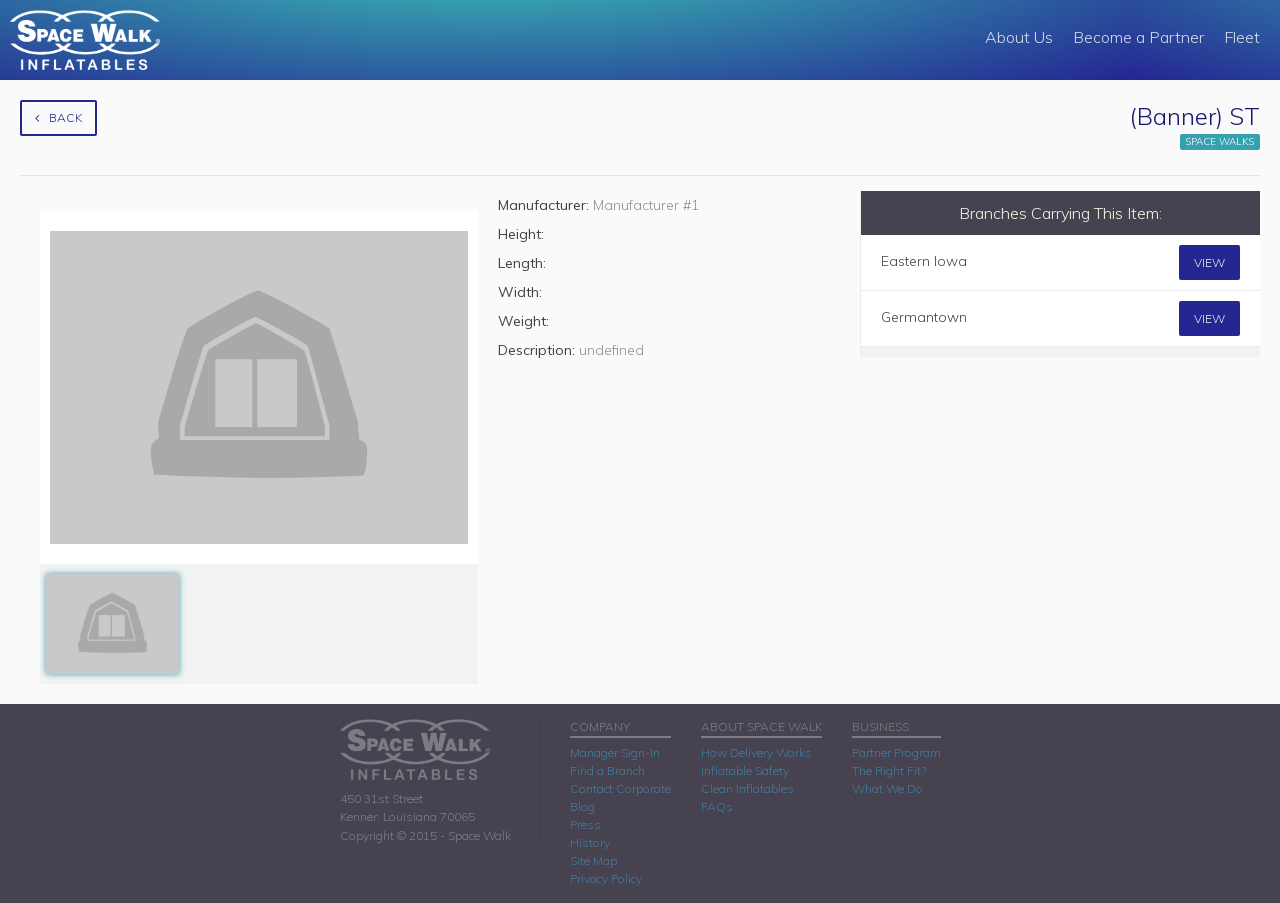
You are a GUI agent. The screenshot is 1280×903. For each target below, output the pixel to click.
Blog (582, 806)
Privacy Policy (606, 878)
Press (585, 824)
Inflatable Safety (745, 770)
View (1209, 262)
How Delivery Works (756, 752)
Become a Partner (1138, 37)
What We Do (887, 788)
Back (58, 117)
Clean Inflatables (747, 788)
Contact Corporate (620, 788)
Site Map (593, 860)
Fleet (1242, 37)
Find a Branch (607, 770)
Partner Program (896, 752)
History (590, 842)
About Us (1019, 37)
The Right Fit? (889, 770)
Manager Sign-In (615, 752)
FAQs (717, 806)
